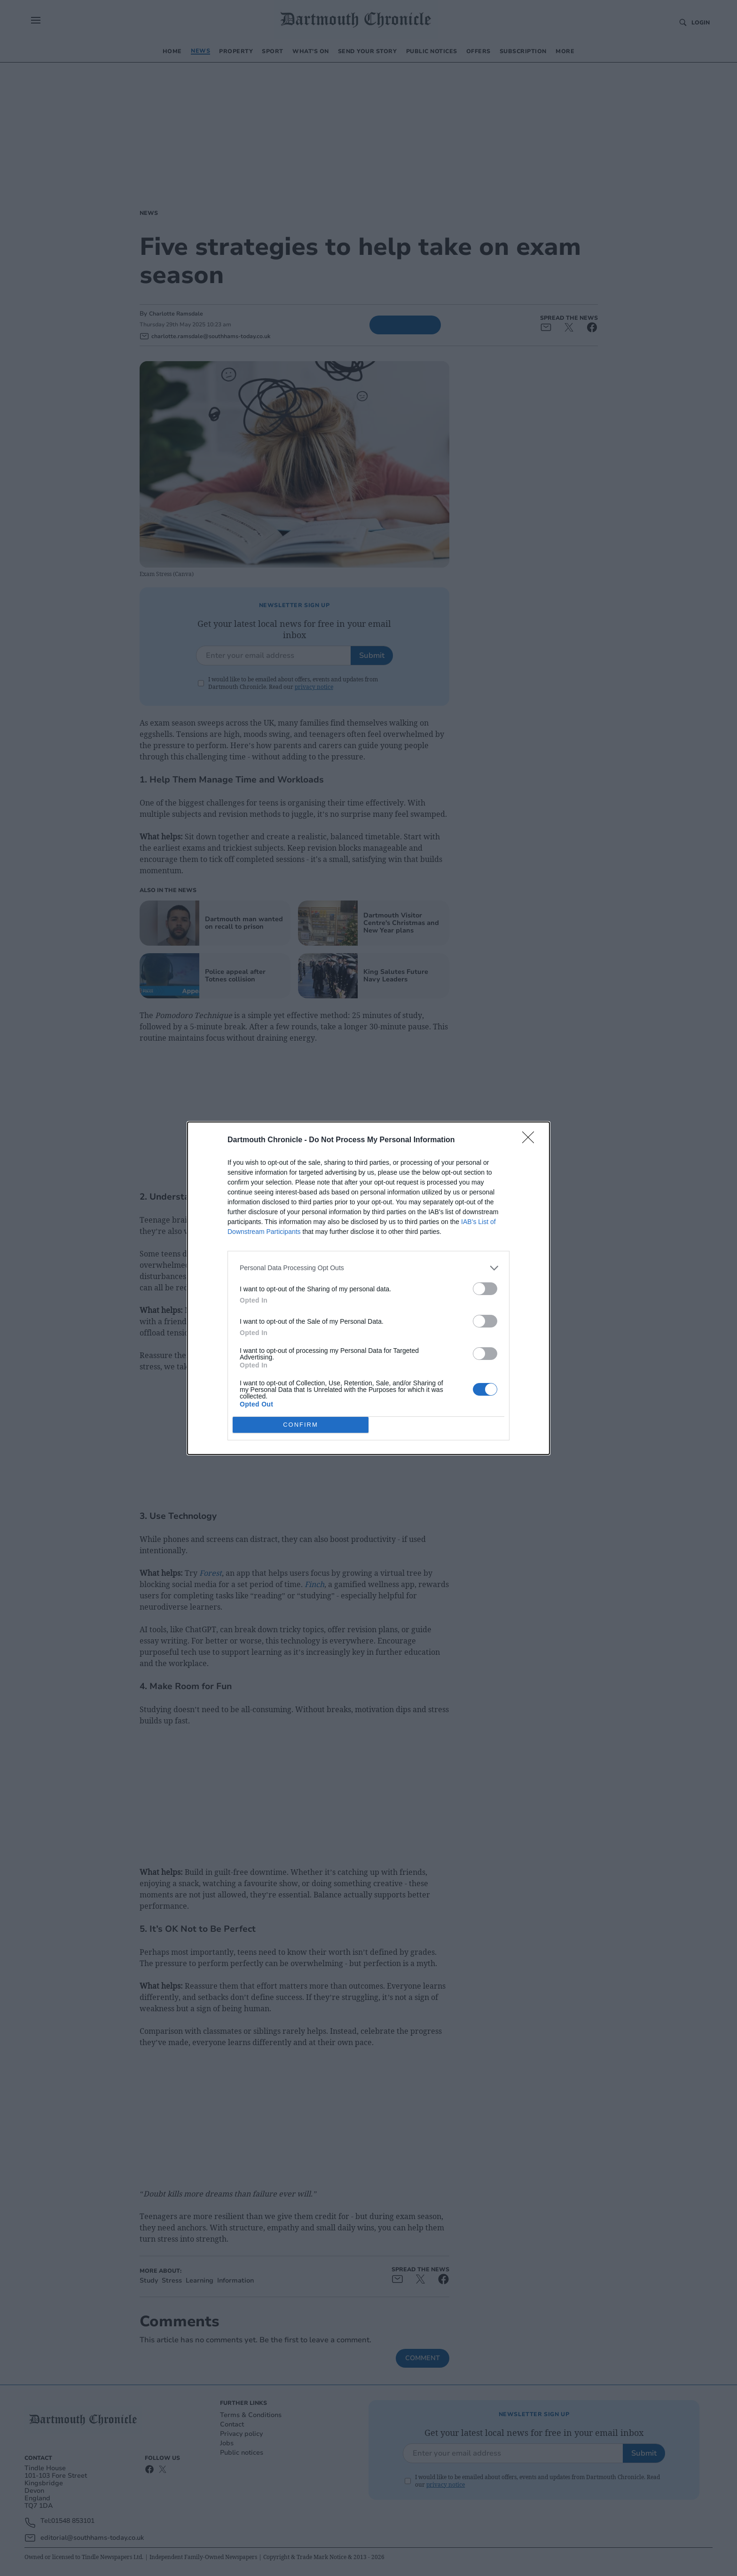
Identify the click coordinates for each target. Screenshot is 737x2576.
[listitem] (368, 1268)
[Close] (531, 1140)
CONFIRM (300, 1424)
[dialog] (368, 1288)
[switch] (485, 1288)
